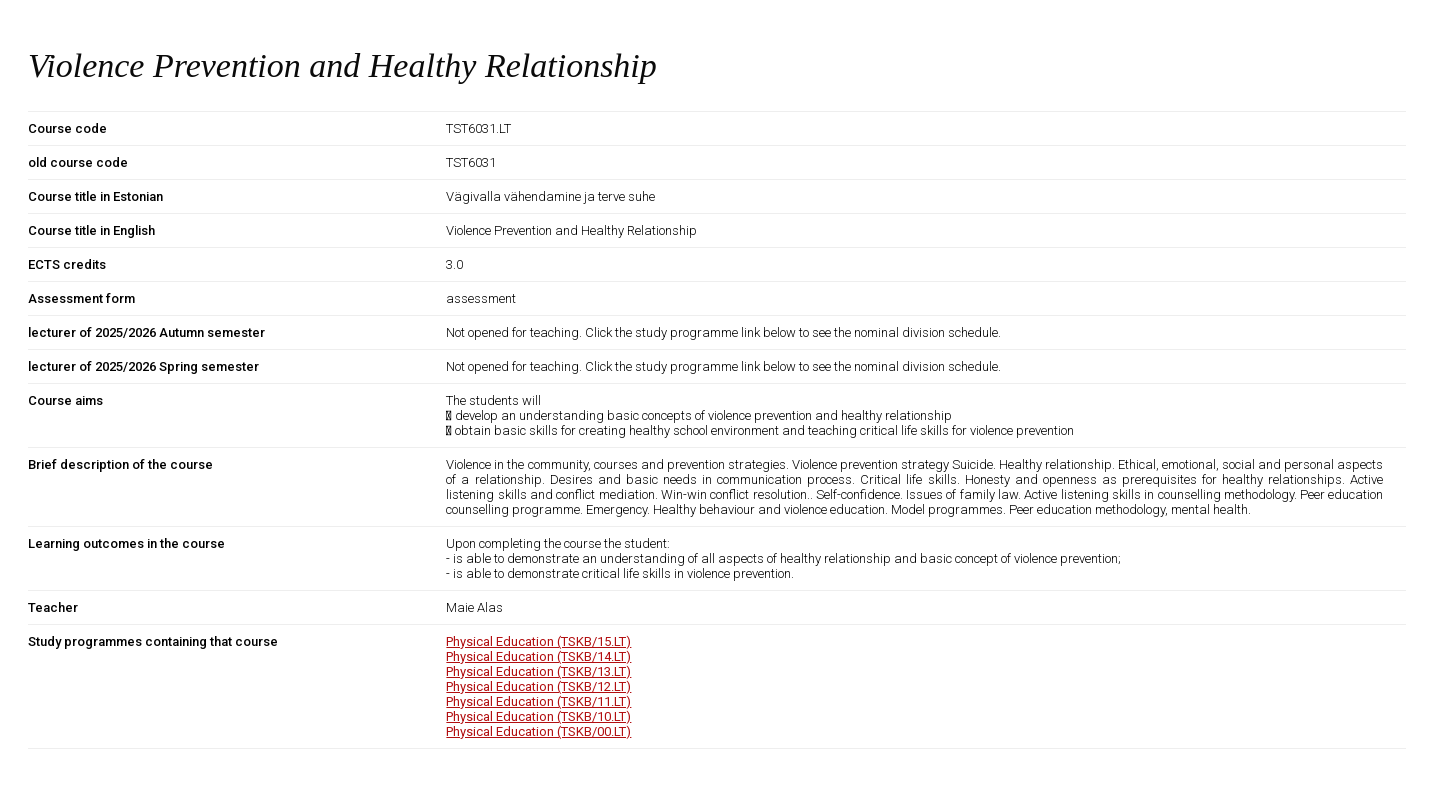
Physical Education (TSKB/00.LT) (538, 731)
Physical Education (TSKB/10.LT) (538, 716)
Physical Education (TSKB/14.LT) (538, 656)
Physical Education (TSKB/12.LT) (538, 686)
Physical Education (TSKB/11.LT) (538, 701)
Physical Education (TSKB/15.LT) (538, 641)
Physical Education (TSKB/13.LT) (538, 671)
